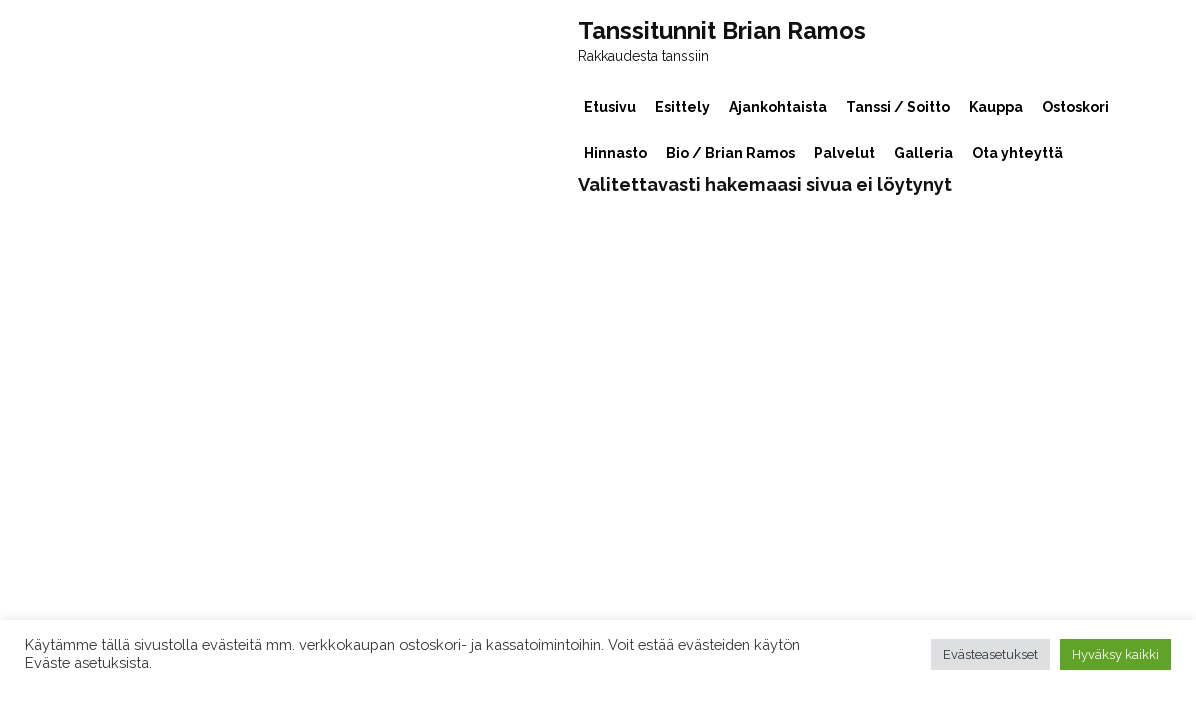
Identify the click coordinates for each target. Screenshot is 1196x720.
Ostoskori (1075, 107)
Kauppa (996, 107)
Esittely (682, 107)
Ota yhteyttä (1017, 153)
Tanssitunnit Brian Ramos (722, 31)
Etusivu (610, 107)
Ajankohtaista (778, 107)
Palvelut (844, 153)
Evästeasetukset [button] (990, 654)
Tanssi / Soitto (898, 107)
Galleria (923, 153)
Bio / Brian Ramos (730, 153)
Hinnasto (615, 153)
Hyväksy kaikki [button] (1115, 654)
